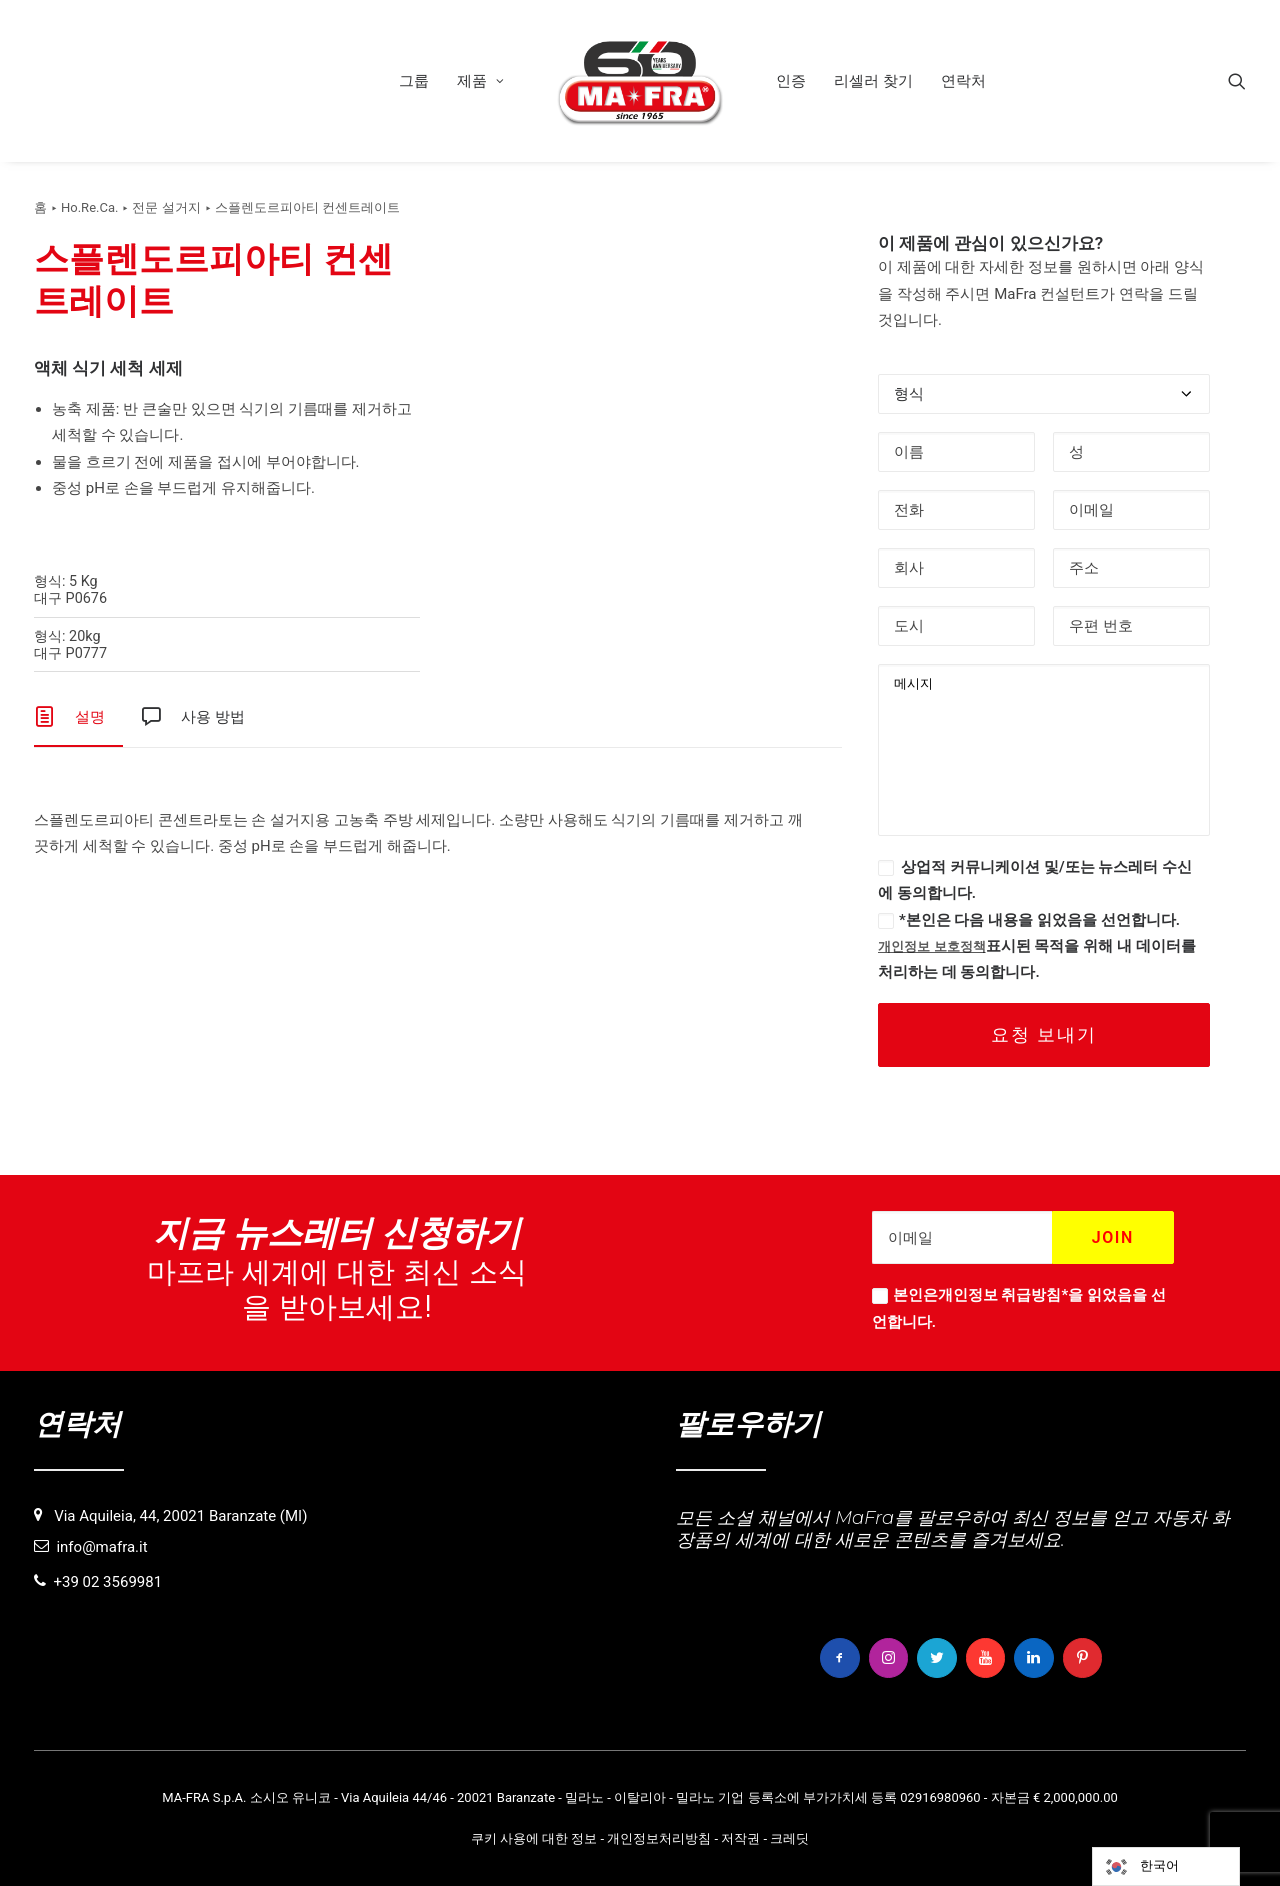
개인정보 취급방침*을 (1010, 1296)
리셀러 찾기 (873, 81)
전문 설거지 (166, 207)
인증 (791, 81)
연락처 (963, 81)
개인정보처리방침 (659, 1837)
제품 (480, 81)
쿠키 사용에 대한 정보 (534, 1837)
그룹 (414, 81)
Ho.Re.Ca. (89, 207)
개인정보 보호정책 (932, 946)
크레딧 (789, 1837)
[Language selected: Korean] (1166, 1866)
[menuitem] (414, 81)
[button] (1237, 81)
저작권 (740, 1837)
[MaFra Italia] (640, 81)
